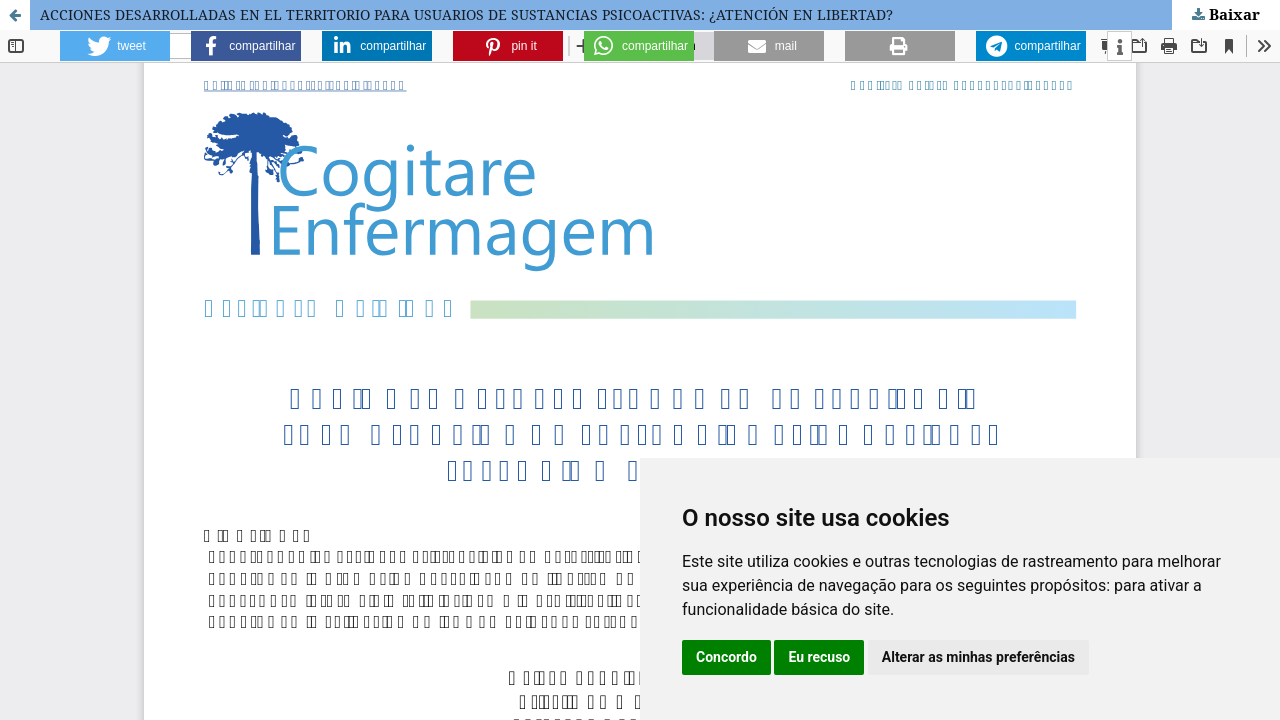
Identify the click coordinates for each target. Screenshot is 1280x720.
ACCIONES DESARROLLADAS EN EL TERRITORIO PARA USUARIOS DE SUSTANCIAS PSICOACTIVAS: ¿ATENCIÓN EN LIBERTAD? (466, 14)
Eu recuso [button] (819, 657)
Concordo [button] (726, 657)
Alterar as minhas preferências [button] (978, 657)
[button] (115, 46)
